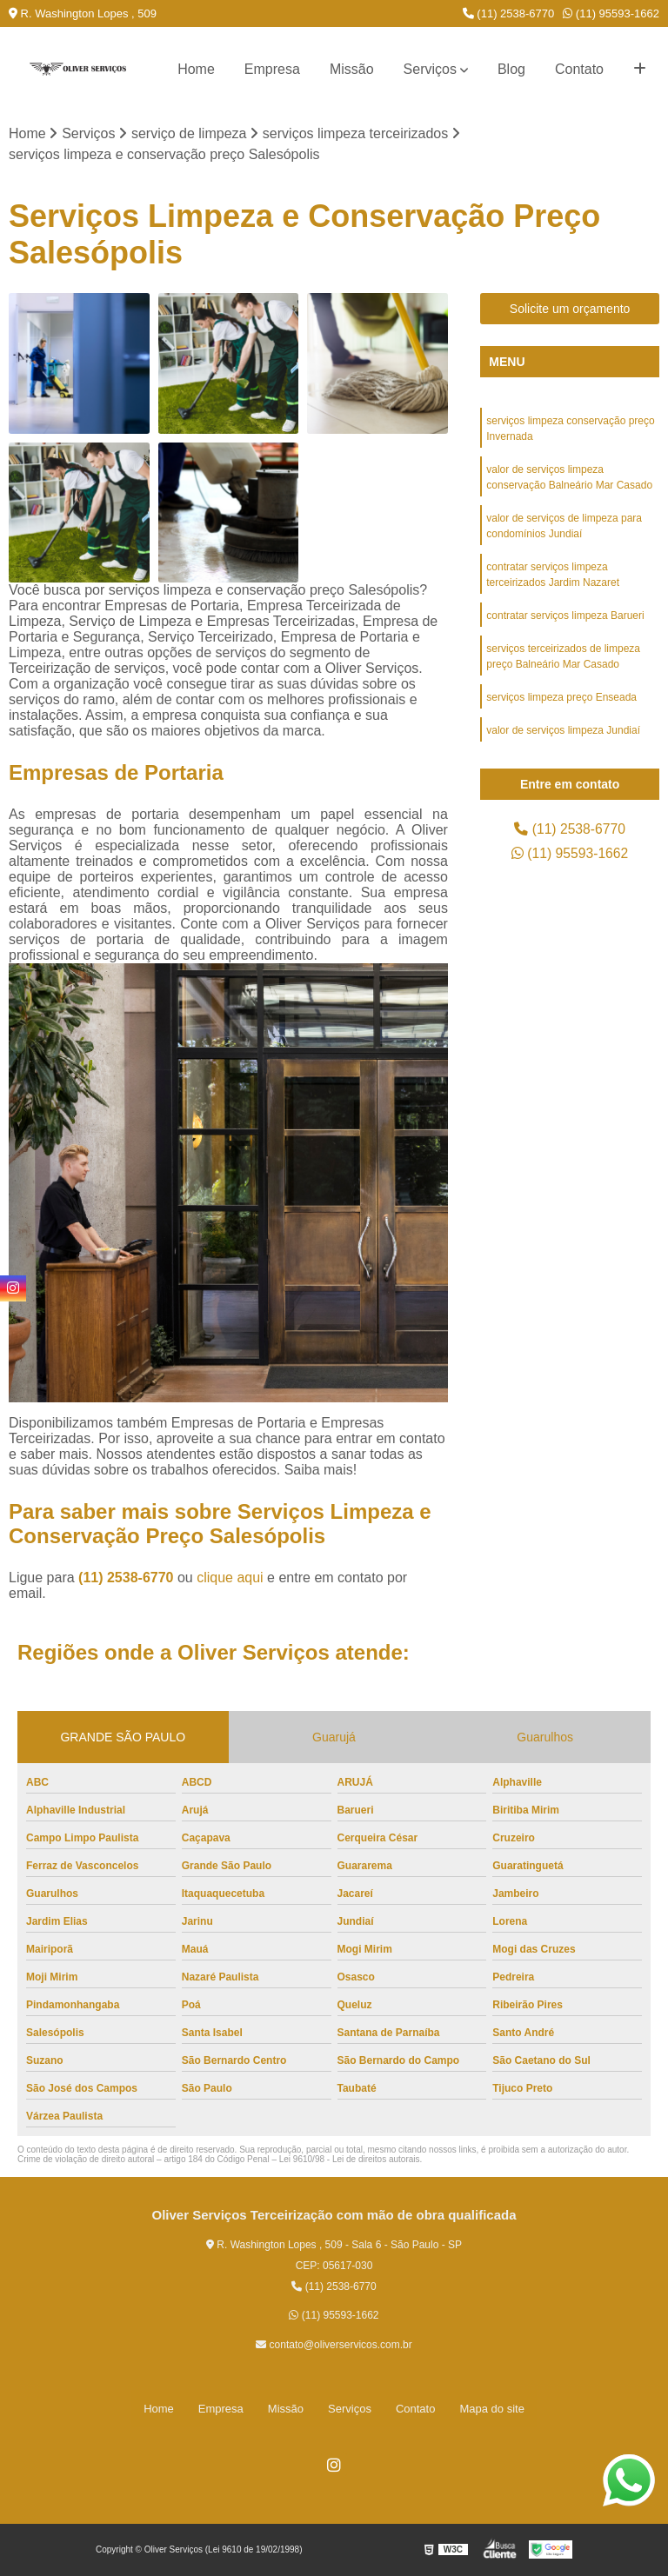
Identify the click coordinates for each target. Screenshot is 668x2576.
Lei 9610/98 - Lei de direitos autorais (349, 2159)
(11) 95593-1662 (611, 13)
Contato (579, 69)
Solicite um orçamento (570, 309)
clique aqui (230, 1577)
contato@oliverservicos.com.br (334, 2345)
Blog (511, 69)
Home (196, 69)
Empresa (272, 69)
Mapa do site (491, 2408)
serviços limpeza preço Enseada (561, 697)
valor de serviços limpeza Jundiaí (563, 730)
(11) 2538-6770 (509, 13)
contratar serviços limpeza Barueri (565, 615)
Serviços (430, 69)
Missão (352, 69)
